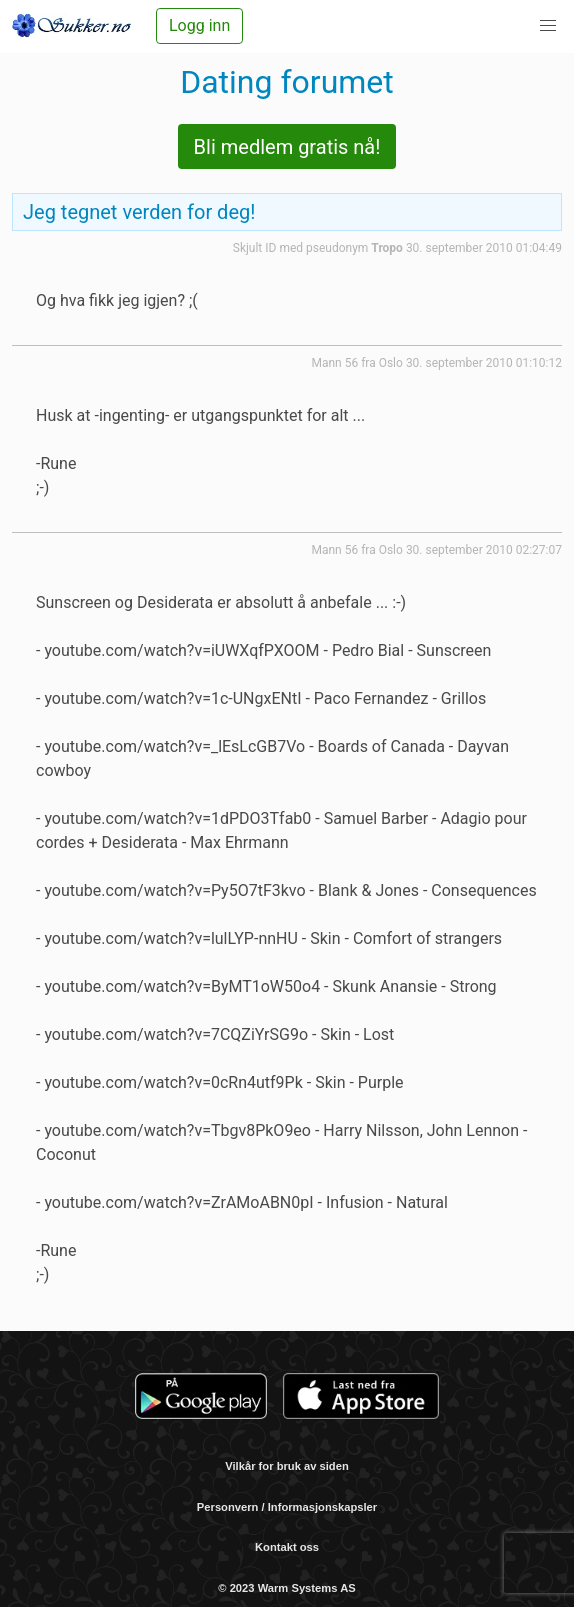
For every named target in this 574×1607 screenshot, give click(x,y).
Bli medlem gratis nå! (287, 147)
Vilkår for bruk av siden (287, 1466)
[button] (548, 26)
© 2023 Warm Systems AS (286, 1588)
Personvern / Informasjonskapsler (287, 1507)
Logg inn (199, 25)
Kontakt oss (287, 1547)
